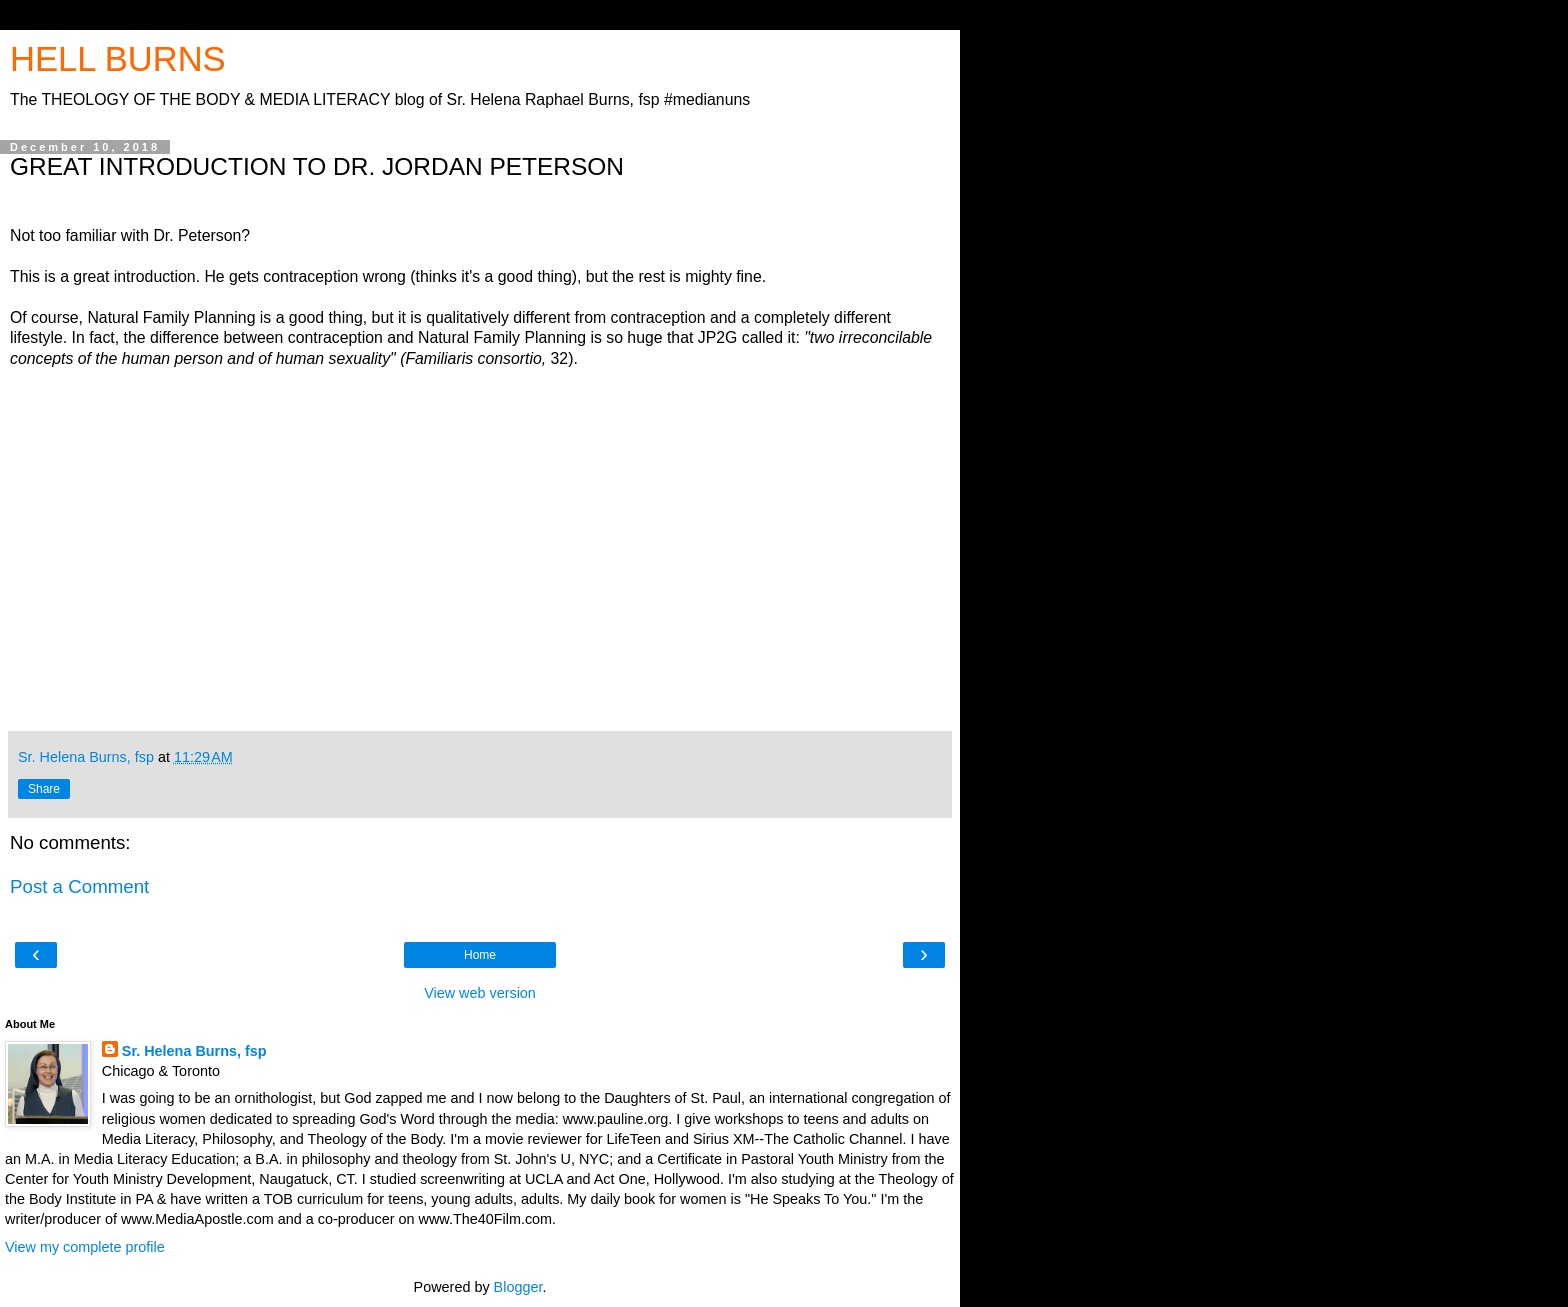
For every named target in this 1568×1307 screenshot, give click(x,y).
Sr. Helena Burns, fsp (194, 1051)
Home (480, 955)
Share (44, 789)
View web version (480, 993)
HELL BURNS (118, 59)
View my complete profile (85, 1247)
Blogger (518, 1287)
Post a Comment (79, 886)
